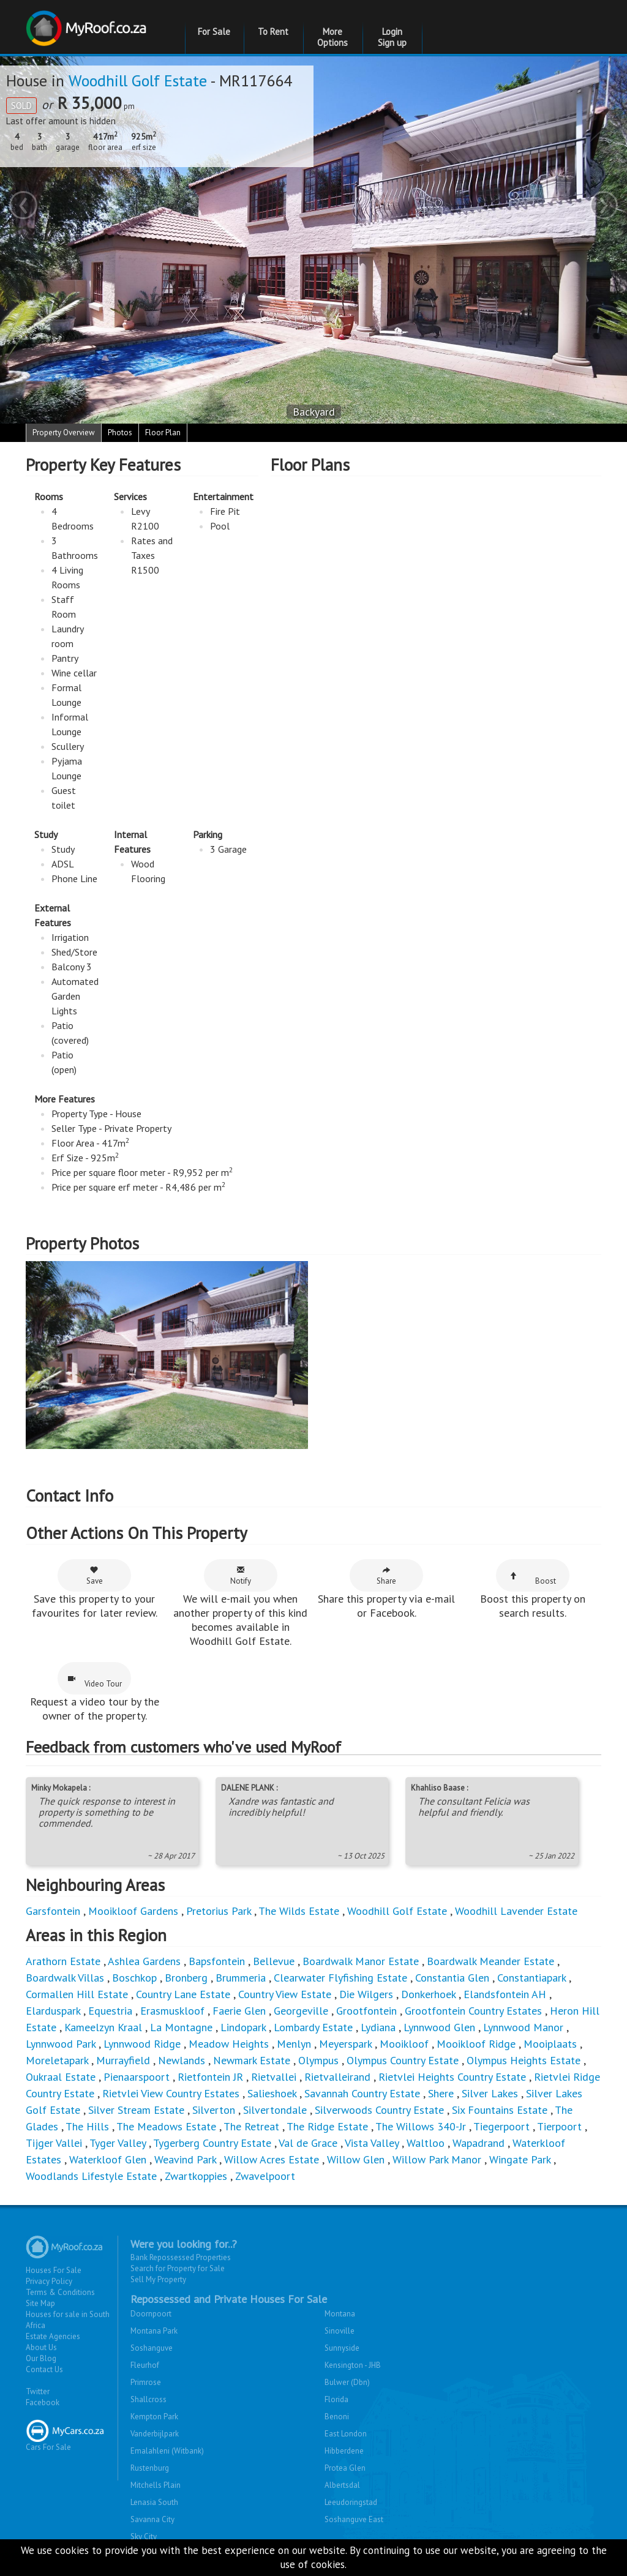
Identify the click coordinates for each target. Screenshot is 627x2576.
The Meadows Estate (166, 2126)
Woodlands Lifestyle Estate (91, 2176)
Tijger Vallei (54, 2143)
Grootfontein (366, 2011)
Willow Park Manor (436, 2159)
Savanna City (152, 2519)
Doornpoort (150, 2313)
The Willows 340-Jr (420, 2126)
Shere (441, 2093)
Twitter (38, 2391)
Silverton (213, 2110)
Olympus (318, 2060)
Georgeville (301, 2011)
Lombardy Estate (313, 2027)
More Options (332, 37)
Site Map (40, 2303)
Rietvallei (273, 2077)
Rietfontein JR (210, 2077)
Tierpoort (559, 2126)
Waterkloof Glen (107, 2159)
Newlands (181, 2060)
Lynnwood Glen (439, 2027)
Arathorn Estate (63, 1961)
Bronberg (186, 1978)
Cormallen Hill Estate (77, 1994)
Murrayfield (123, 2060)
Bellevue (274, 1961)
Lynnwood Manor (523, 2027)
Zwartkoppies (196, 2176)
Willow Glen (356, 2159)
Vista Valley (372, 2143)
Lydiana (378, 2027)
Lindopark (243, 2027)
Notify (240, 1575)
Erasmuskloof (172, 2011)
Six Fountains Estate (499, 2110)
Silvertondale (275, 2110)
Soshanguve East (354, 2519)
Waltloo (426, 2143)
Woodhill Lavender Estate (516, 1911)
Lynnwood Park (61, 2044)
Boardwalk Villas (65, 1978)
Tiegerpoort (501, 2126)
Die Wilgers (366, 1994)
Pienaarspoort (136, 2077)
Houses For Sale (53, 2270)
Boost (532, 1578)
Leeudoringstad (351, 2502)
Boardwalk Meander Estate (490, 1961)
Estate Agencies (53, 2336)
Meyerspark (345, 2044)
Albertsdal (342, 2485)
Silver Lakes (490, 2093)
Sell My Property (158, 2279)
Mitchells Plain (155, 2485)
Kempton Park (154, 2416)
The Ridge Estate (327, 2126)
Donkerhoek (428, 1994)
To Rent (273, 31)
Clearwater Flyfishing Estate (340, 1978)
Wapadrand (478, 2143)
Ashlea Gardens (144, 1961)
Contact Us (44, 2369)
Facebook (42, 2402)
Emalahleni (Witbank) (167, 2451)
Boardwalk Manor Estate (360, 1961)
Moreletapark (57, 2060)
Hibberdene (344, 2451)
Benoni (337, 2416)
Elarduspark (53, 2011)
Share (386, 1575)
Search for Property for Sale (177, 2268)
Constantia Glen (452, 1978)
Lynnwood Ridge (142, 2044)
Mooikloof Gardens (133, 1911)
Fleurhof (144, 2365)
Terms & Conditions (60, 2292)
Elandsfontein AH (505, 1994)
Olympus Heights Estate (523, 2060)
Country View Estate (284, 1994)
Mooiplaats (550, 2044)
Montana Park (154, 2331)
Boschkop (134, 1978)
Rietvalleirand (337, 2077)
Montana (340, 2313)
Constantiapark (531, 1978)
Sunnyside (342, 2348)
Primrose (145, 2382)
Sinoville (340, 2331)
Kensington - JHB (353, 2365)
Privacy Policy (49, 2281)
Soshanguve (151, 2348)
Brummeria (241, 1978)
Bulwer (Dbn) (347, 2382)
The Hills (87, 2126)
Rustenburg (149, 2468)
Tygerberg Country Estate (212, 2143)
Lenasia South (154, 2502)
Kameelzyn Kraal (103, 2027)
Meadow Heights (229, 2044)
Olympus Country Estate (403, 2060)
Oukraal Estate (61, 2077)
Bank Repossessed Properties (180, 2257)
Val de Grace (308, 2143)
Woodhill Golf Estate (138, 80)
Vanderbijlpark (154, 2433)
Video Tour (94, 1681)
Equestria (110, 2011)
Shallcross (148, 2399)
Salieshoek (271, 2093)
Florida (336, 2399)
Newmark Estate (251, 2060)
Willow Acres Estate (271, 2159)
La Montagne (181, 2027)
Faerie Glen (239, 2011)
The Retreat (251, 2126)
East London (346, 2433)
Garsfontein (53, 1911)
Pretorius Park (218, 1911)
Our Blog (41, 2358)
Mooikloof (404, 2044)
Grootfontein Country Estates (473, 2011)
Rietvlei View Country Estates (170, 2093)
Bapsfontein (217, 1961)
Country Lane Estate (183, 1994)
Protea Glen (345, 2468)
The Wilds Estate (298, 1911)
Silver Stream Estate (136, 2110)
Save (94, 1575)
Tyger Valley (117, 2143)
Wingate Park (519, 2159)
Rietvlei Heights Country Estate (452, 2077)
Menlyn (294, 2044)
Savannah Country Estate (362, 2093)
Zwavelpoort (265, 2176)
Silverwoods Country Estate (379, 2110)
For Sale (214, 31)
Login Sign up (392, 37)
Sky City (143, 2536)
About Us (41, 2347)
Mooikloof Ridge (476, 2044)
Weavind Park (185, 2159)
